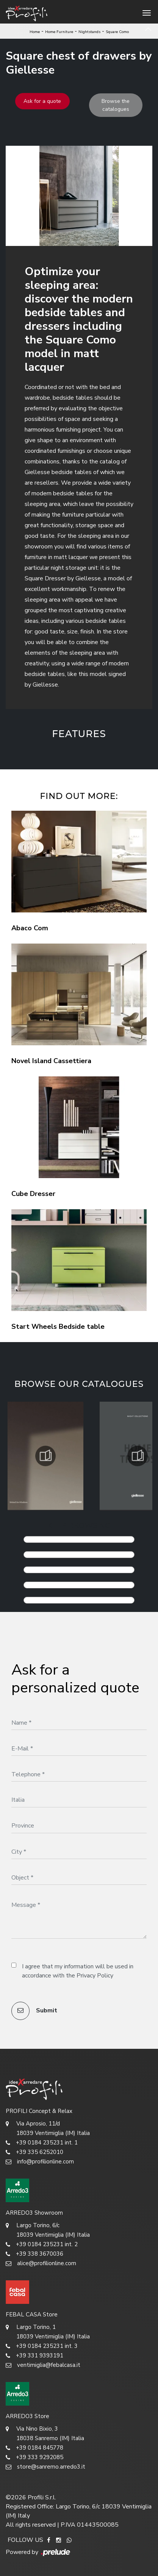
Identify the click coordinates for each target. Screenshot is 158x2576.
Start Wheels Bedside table (58, 1326)
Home (35, 32)
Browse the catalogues (116, 105)
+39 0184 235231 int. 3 (42, 2346)
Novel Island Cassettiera (51, 1061)
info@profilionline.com (40, 2161)
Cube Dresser (33, 1194)
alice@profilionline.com (41, 2263)
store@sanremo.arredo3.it (45, 2467)
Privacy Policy (95, 1975)
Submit (34, 2011)
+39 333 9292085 (34, 2457)
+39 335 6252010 (34, 2152)
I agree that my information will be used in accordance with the (77, 1971)
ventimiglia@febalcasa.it (43, 2365)
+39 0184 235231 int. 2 (42, 2244)
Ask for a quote (42, 101)
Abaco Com (29, 928)
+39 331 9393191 (34, 2355)
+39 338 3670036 (34, 2254)
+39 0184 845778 (34, 2448)
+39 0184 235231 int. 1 (42, 2142)
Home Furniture (59, 32)
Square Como (117, 32)
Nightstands (89, 32)
